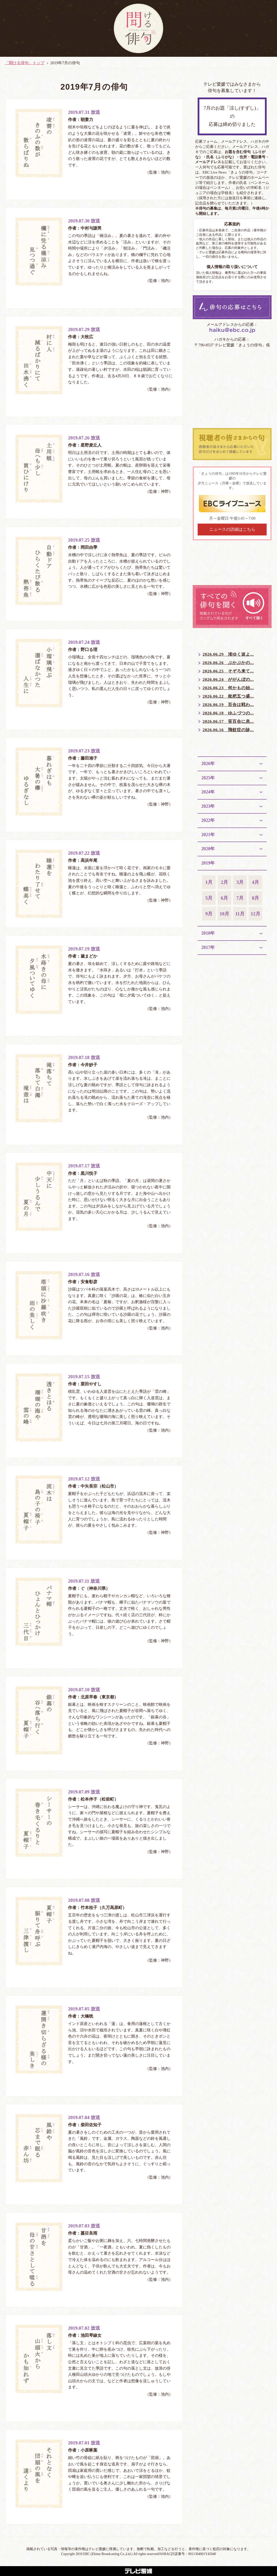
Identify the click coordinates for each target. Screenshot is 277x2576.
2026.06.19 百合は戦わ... (228, 704)
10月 (224, 913)
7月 (239, 898)
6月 (224, 898)
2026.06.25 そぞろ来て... (228, 671)
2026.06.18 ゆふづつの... (228, 713)
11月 (239, 913)
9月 (208, 913)
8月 (255, 898)
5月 (208, 898)
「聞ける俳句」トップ (24, 63)
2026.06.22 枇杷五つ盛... (228, 696)
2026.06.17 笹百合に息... (228, 721)
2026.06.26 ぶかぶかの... (228, 662)
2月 (224, 882)
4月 (255, 882)
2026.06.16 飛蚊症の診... (228, 730)
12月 (255, 913)
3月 (239, 882)
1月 (208, 882)
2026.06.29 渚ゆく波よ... (228, 654)
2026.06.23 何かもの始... (228, 688)
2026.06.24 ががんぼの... (228, 679)
